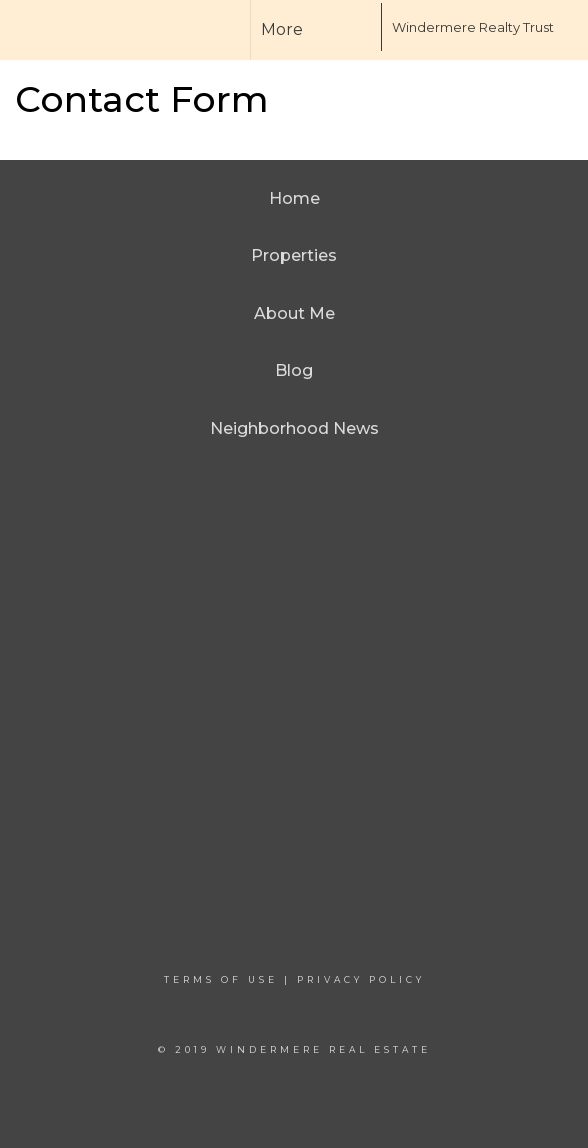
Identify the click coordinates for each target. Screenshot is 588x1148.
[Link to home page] (342, 27)
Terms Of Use (221, 979)
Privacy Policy (361, 979)
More (282, 29)
